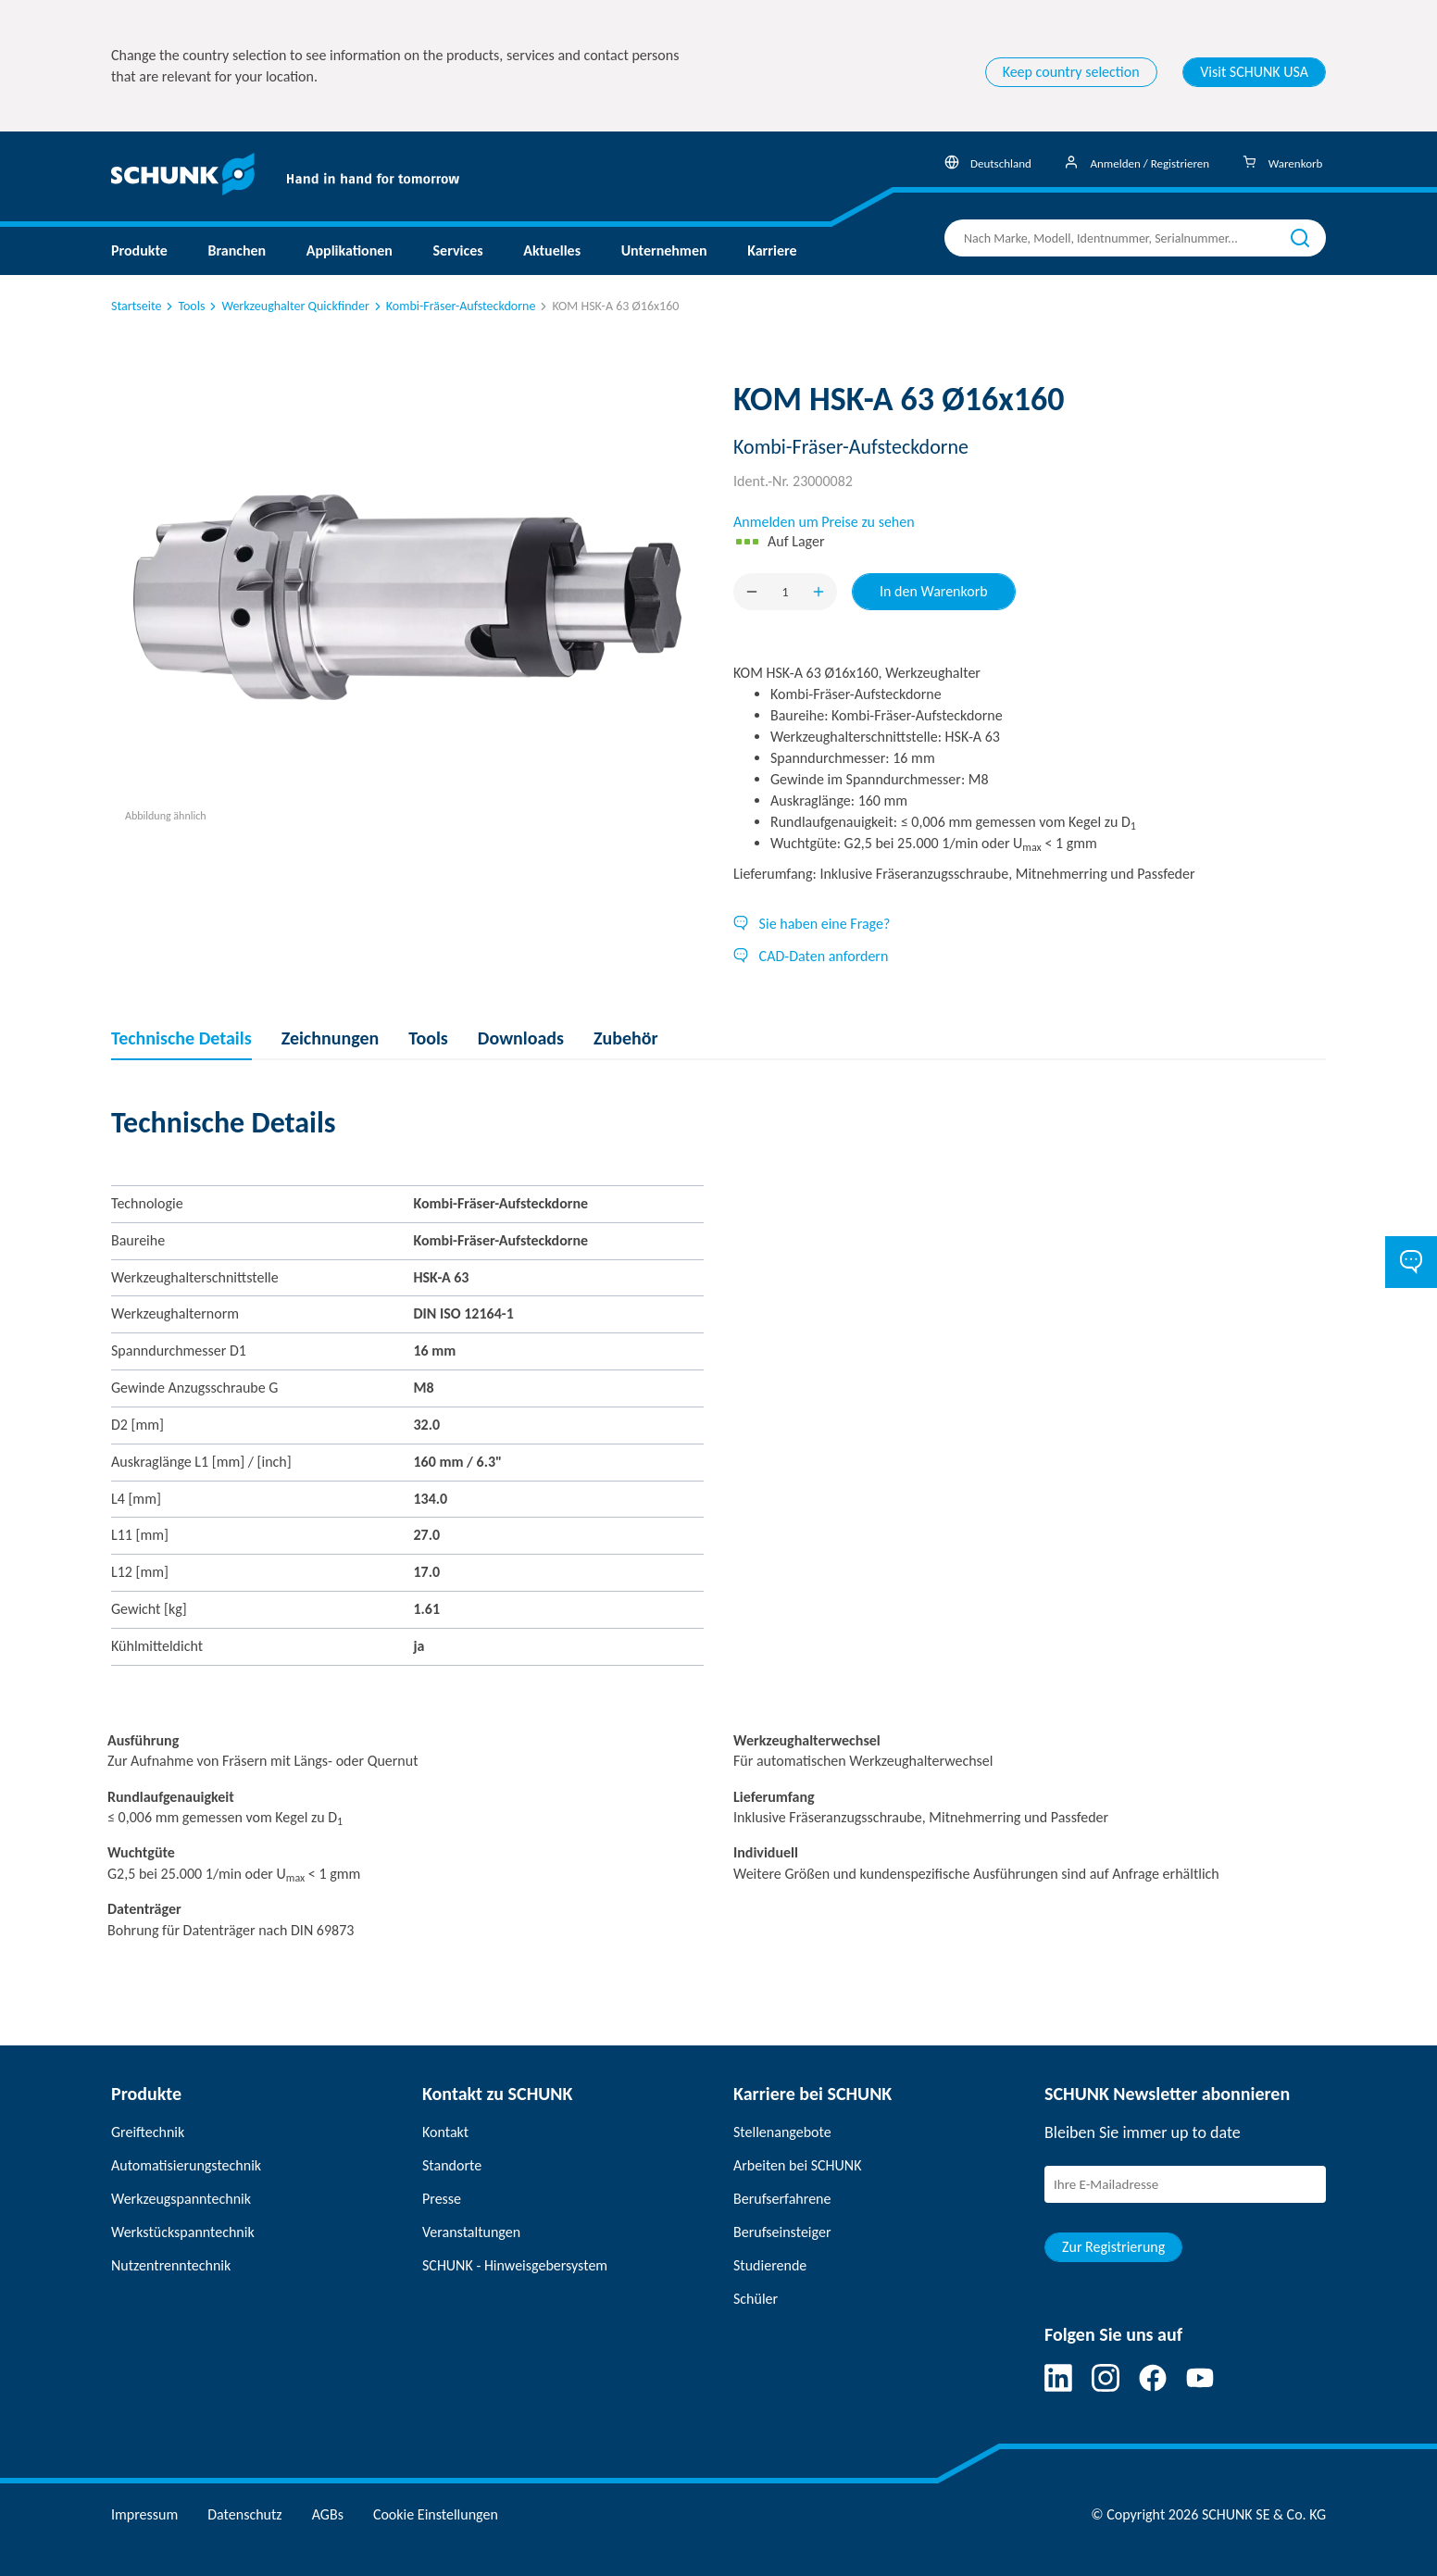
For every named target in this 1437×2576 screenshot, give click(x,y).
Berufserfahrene (782, 2198)
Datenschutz (244, 2514)
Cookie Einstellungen (435, 2514)
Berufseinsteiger (782, 2232)
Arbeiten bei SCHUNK (797, 2165)
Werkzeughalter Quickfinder (287, 306)
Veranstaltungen (471, 2232)
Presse (441, 2198)
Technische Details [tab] (181, 1038)
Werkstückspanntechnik (183, 2232)
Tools (184, 306)
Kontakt (445, 2132)
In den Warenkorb (934, 591)
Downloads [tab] (521, 1038)
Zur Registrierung (1113, 2247)
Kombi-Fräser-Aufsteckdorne (453, 306)
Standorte (451, 2165)
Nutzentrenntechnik (171, 2265)
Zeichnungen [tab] (330, 1038)
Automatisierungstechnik (186, 2165)
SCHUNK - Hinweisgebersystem (514, 2265)
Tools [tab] (428, 1038)
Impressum (144, 2514)
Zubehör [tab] (626, 1038)
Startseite (136, 306)
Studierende (769, 2265)
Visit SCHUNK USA (1254, 72)
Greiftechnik (147, 2132)
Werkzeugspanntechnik (181, 2198)
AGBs (328, 2514)
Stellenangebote (782, 2132)
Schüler (755, 2298)
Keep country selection (1071, 72)
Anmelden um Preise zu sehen (824, 522)
